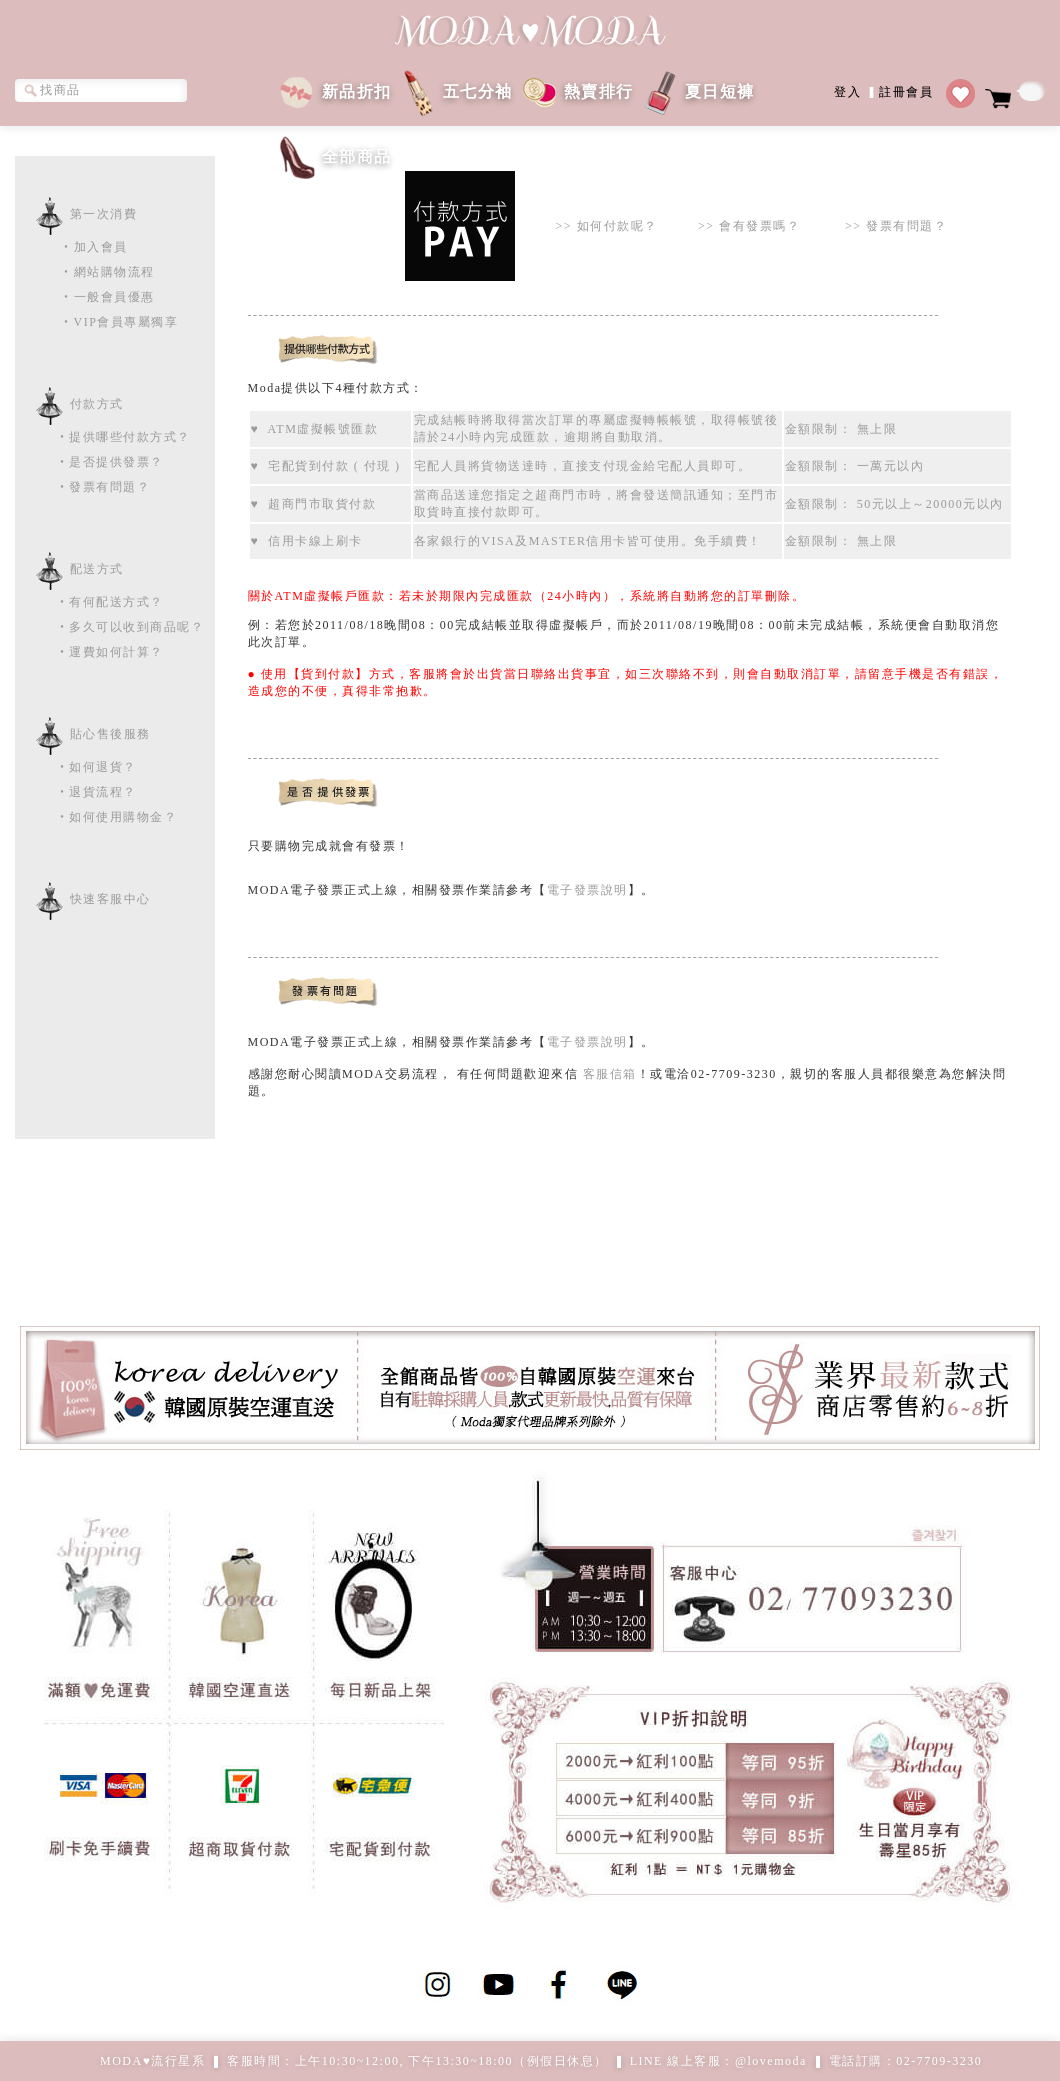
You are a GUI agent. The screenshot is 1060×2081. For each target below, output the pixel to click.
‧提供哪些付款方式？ (103, 437)
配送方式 (97, 569)
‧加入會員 (94, 247)
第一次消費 (104, 214)
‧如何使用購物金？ (96, 817)
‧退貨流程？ (76, 792)
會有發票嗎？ (759, 226)
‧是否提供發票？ (89, 462)
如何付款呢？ (617, 226)
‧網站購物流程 (107, 272)
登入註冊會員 (883, 90)
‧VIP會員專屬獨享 (119, 322)
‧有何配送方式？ (89, 602)
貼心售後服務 (110, 734)
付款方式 (97, 404)
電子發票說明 (587, 890)
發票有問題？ (906, 226)
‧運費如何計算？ (89, 652)
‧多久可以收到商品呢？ (109, 627)
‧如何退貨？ (76, 767)
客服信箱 (610, 1074)
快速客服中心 (110, 899)
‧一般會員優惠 (107, 297)
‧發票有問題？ (82, 487)
